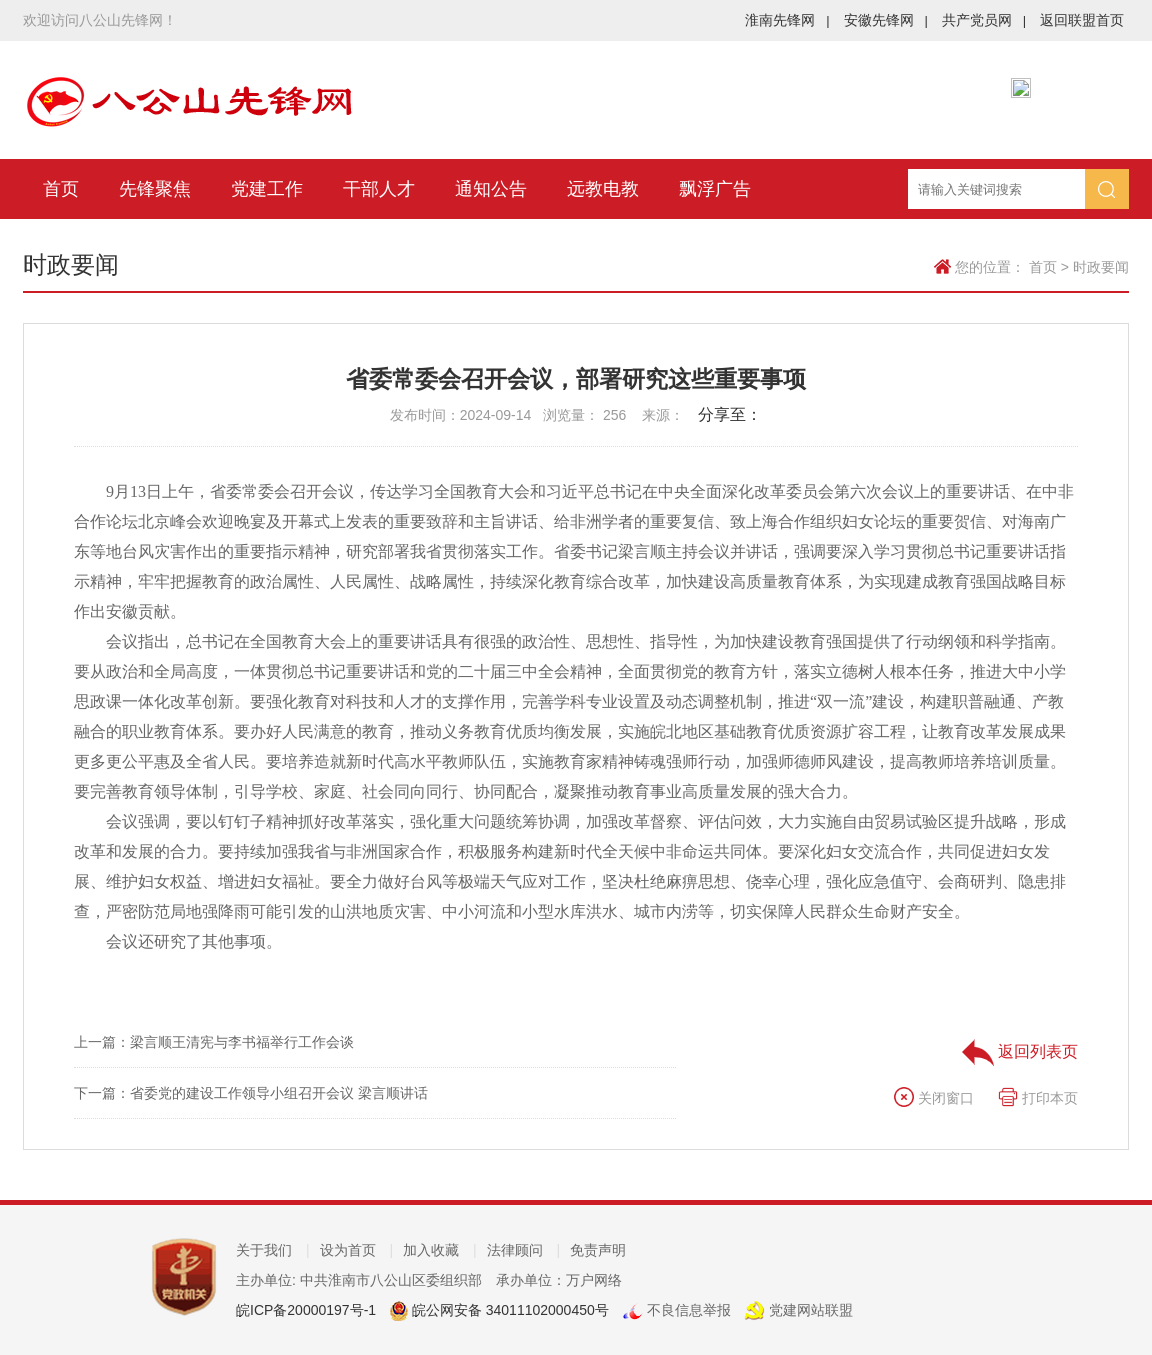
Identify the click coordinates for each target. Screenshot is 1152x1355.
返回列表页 (1020, 1051)
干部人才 (379, 189)
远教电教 (603, 189)
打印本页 (1038, 1098)
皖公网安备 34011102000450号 (508, 1310)
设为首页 (357, 1250)
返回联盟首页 (1082, 20)
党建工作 (267, 189)
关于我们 (273, 1250)
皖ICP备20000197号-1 (306, 1310)
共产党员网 (984, 20)
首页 (61, 189)
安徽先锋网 (886, 20)
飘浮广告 (715, 189)
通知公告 (491, 189)
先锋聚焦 (155, 189)
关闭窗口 (934, 1098)
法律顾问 (524, 1250)
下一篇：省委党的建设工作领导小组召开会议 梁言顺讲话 (251, 1093)
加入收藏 (440, 1250)
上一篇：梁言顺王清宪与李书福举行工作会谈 (214, 1042)
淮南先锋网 (787, 20)
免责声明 (598, 1250)
